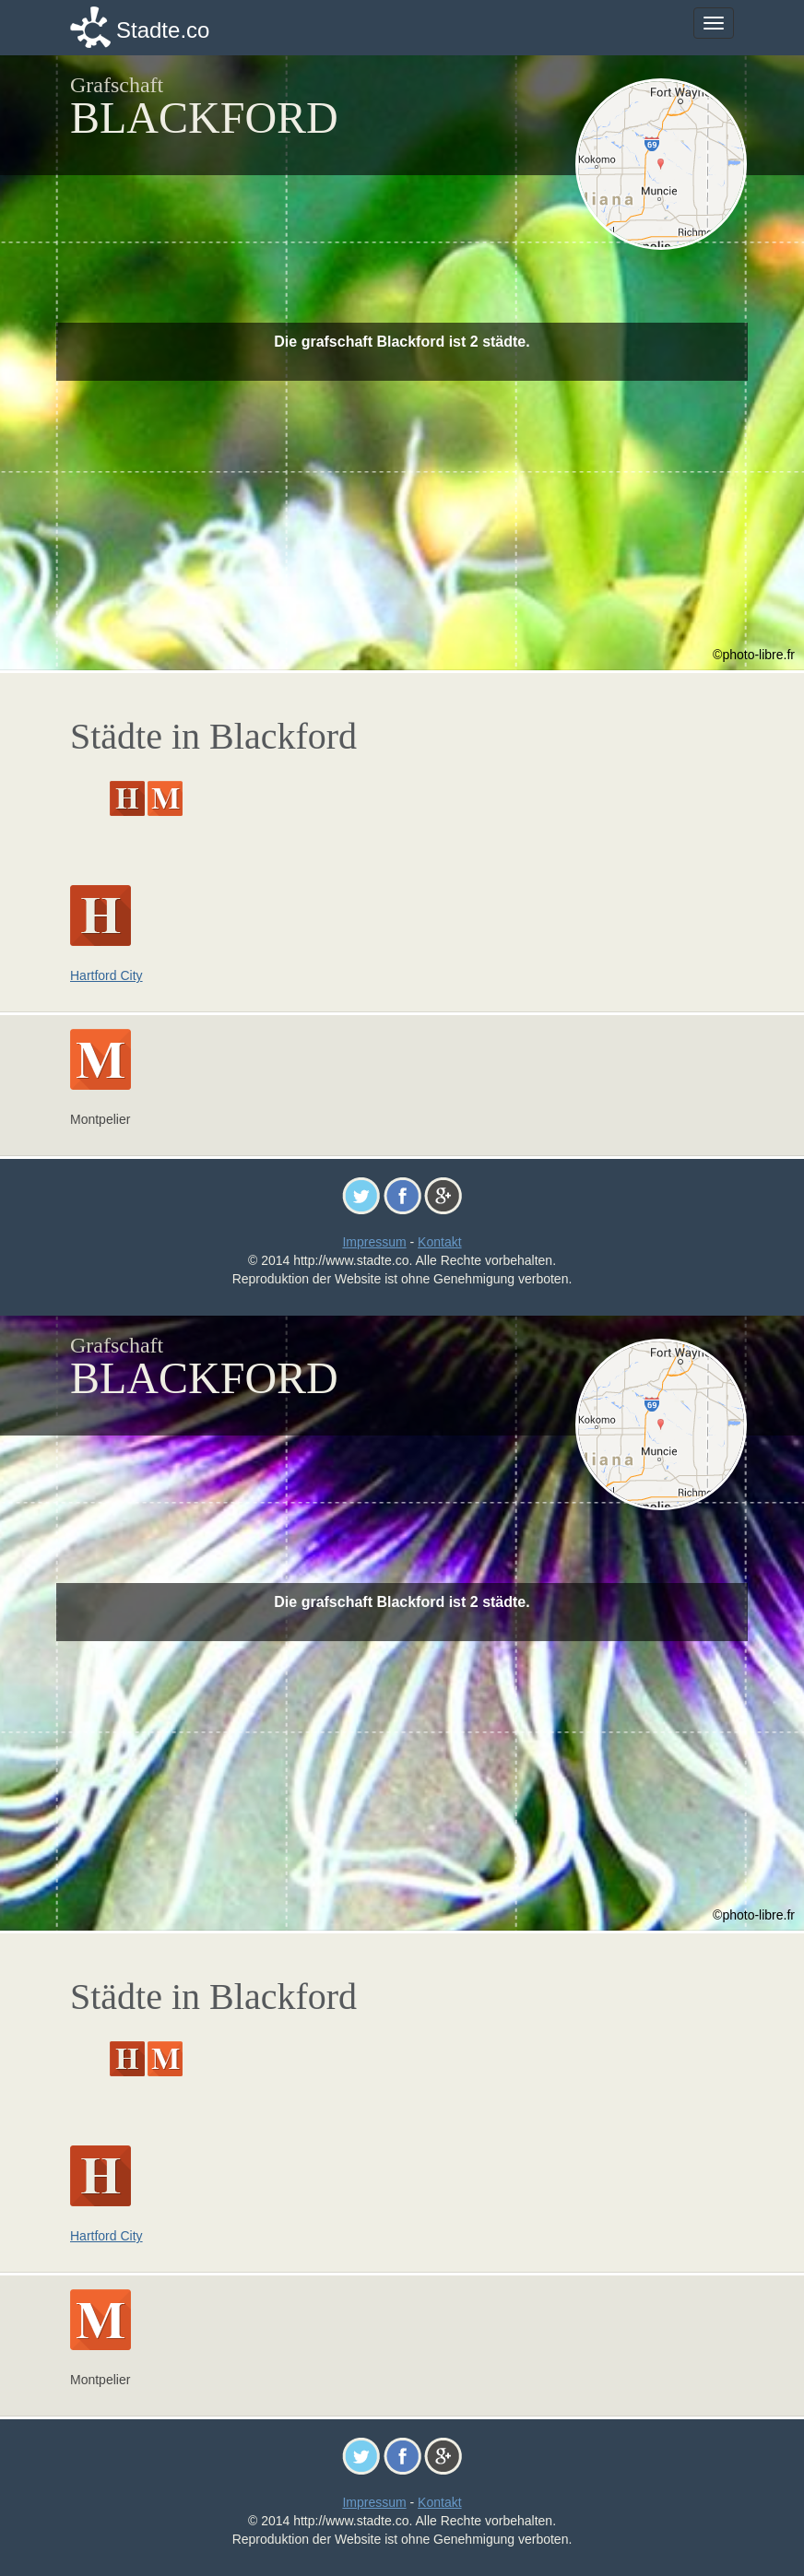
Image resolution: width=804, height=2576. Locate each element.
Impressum (374, 1242)
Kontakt (439, 1242)
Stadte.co (162, 30)
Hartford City (106, 975)
